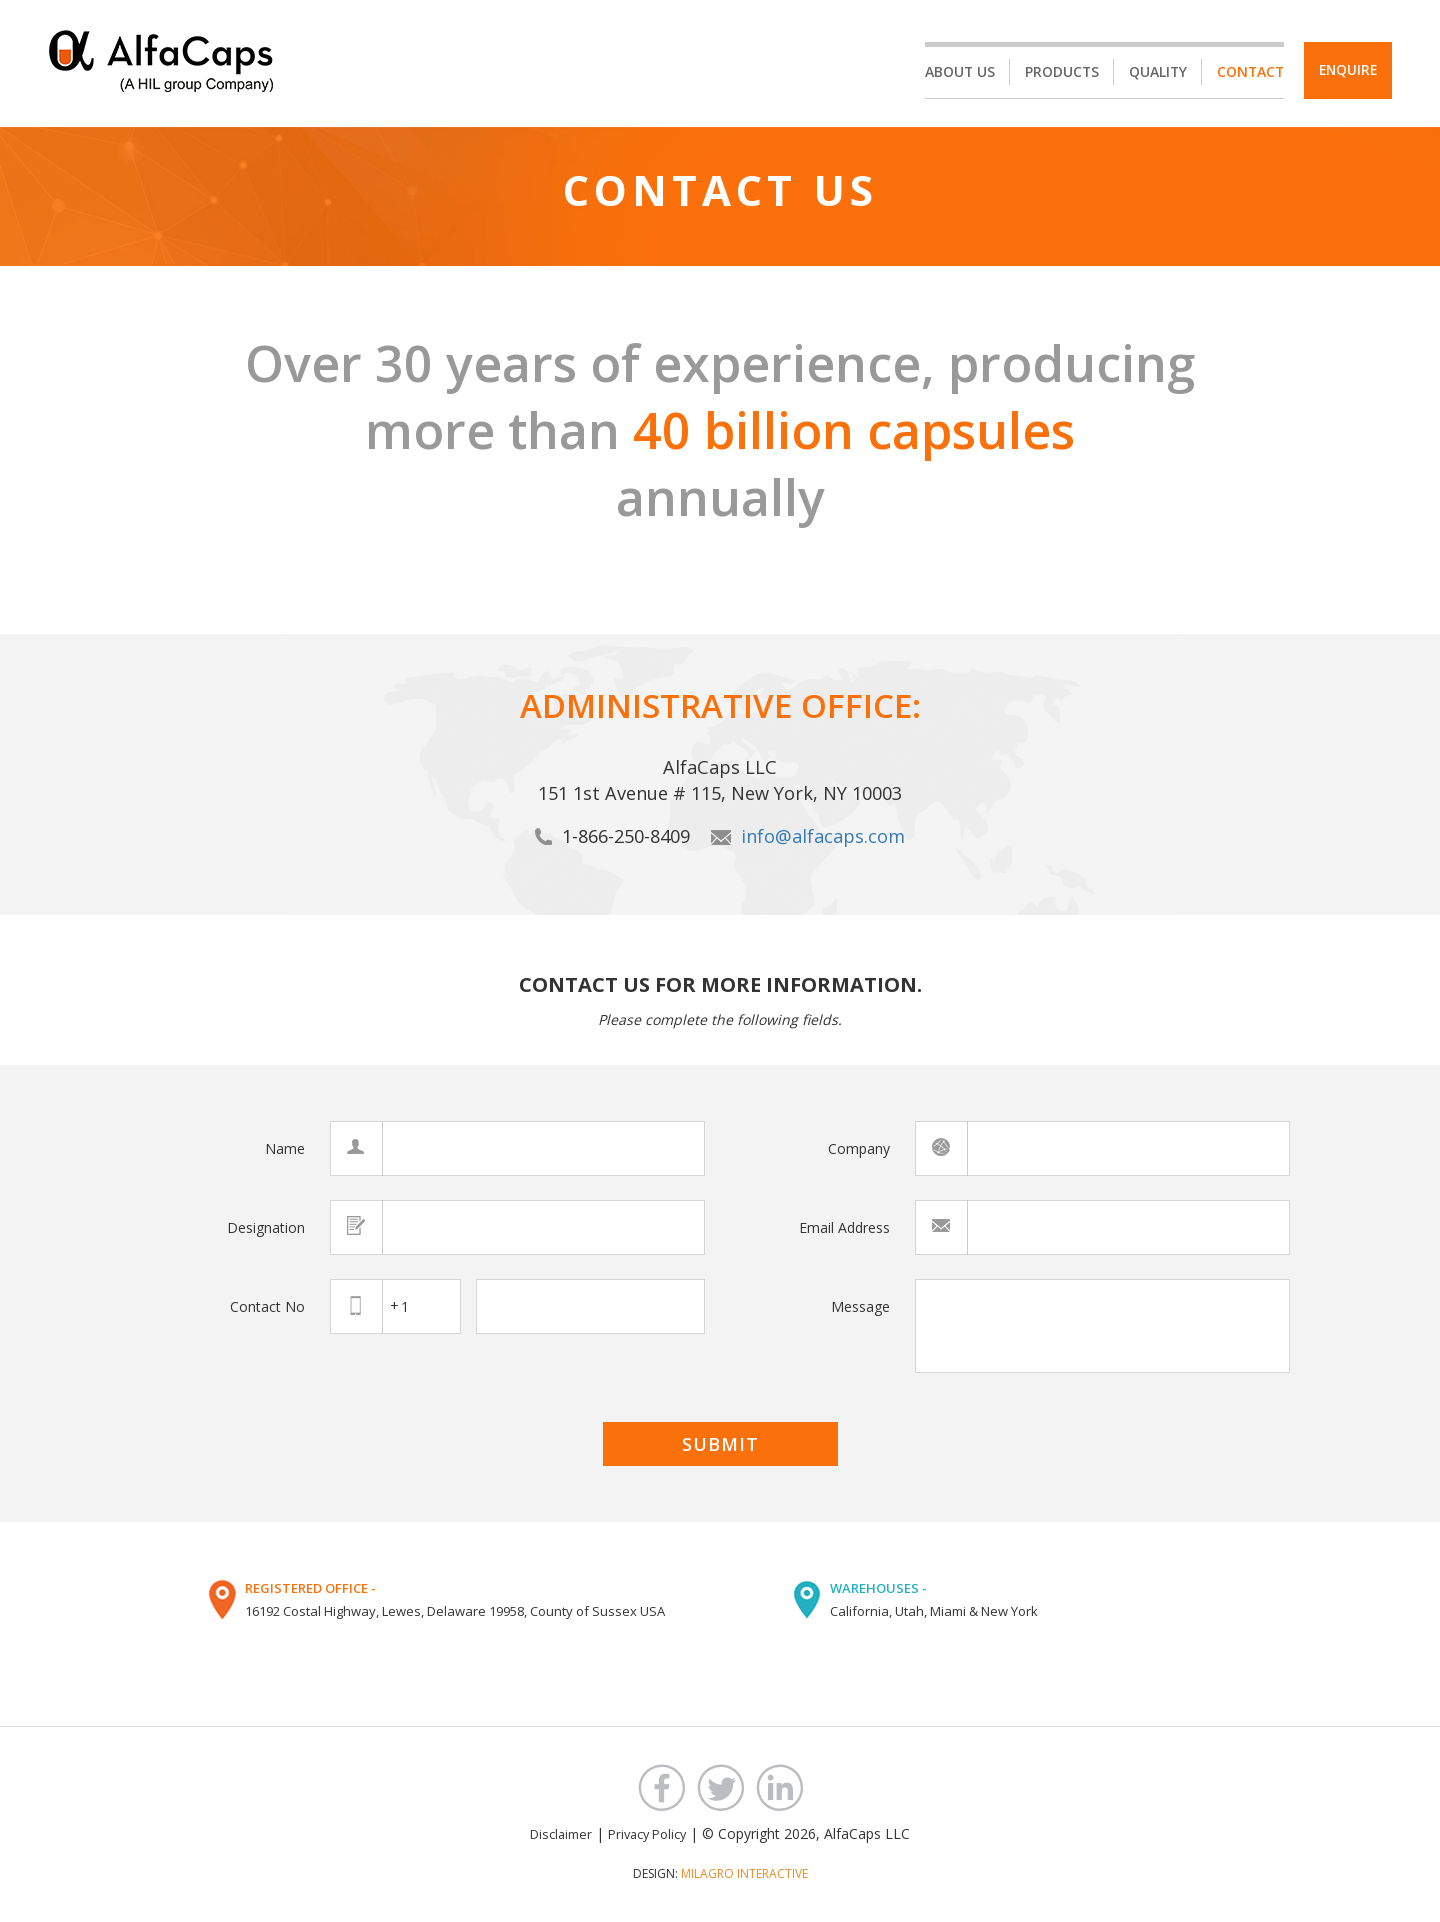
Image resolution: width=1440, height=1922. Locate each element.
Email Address (844, 1226)
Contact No (267, 1305)
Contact (1244, 72)
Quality (1150, 72)
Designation (266, 1226)
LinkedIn (779, 1786)
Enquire (1344, 70)
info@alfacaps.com (823, 836)
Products (1053, 72)
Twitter (720, 1786)
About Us (950, 72)
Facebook (661, 1786)
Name (285, 1148)
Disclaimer (561, 1833)
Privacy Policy (647, 1833)
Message (860, 1305)
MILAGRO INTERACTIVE (744, 1872)
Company (859, 1148)
